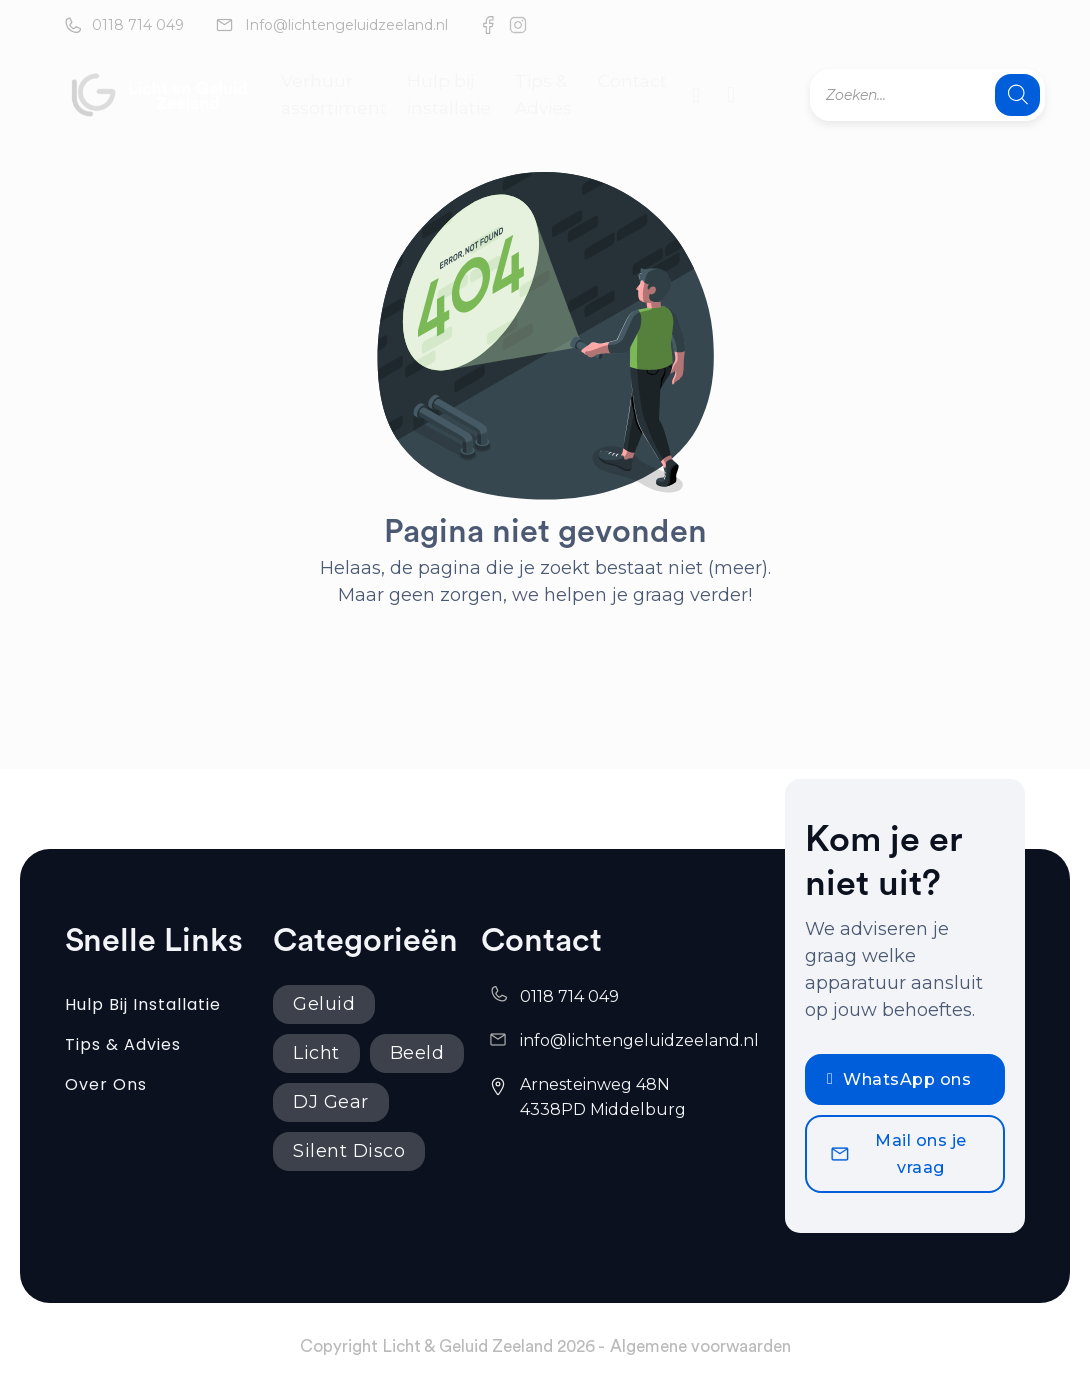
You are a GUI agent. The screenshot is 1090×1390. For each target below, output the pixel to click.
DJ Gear (331, 1102)
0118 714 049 (138, 25)
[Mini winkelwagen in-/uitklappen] (731, 95)
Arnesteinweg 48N (597, 1084)
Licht (316, 1053)
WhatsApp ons (899, 1079)
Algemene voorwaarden (700, 1346)
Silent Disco (349, 1151)
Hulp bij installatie (449, 94)
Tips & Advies (543, 94)
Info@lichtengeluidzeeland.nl (346, 25)
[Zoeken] (1017, 95)
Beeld (417, 1053)
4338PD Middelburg (603, 1109)
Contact (632, 81)
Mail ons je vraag (898, 1154)
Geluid (324, 1004)
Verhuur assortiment (334, 94)
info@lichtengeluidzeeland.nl (639, 1040)
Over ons (106, 1084)
